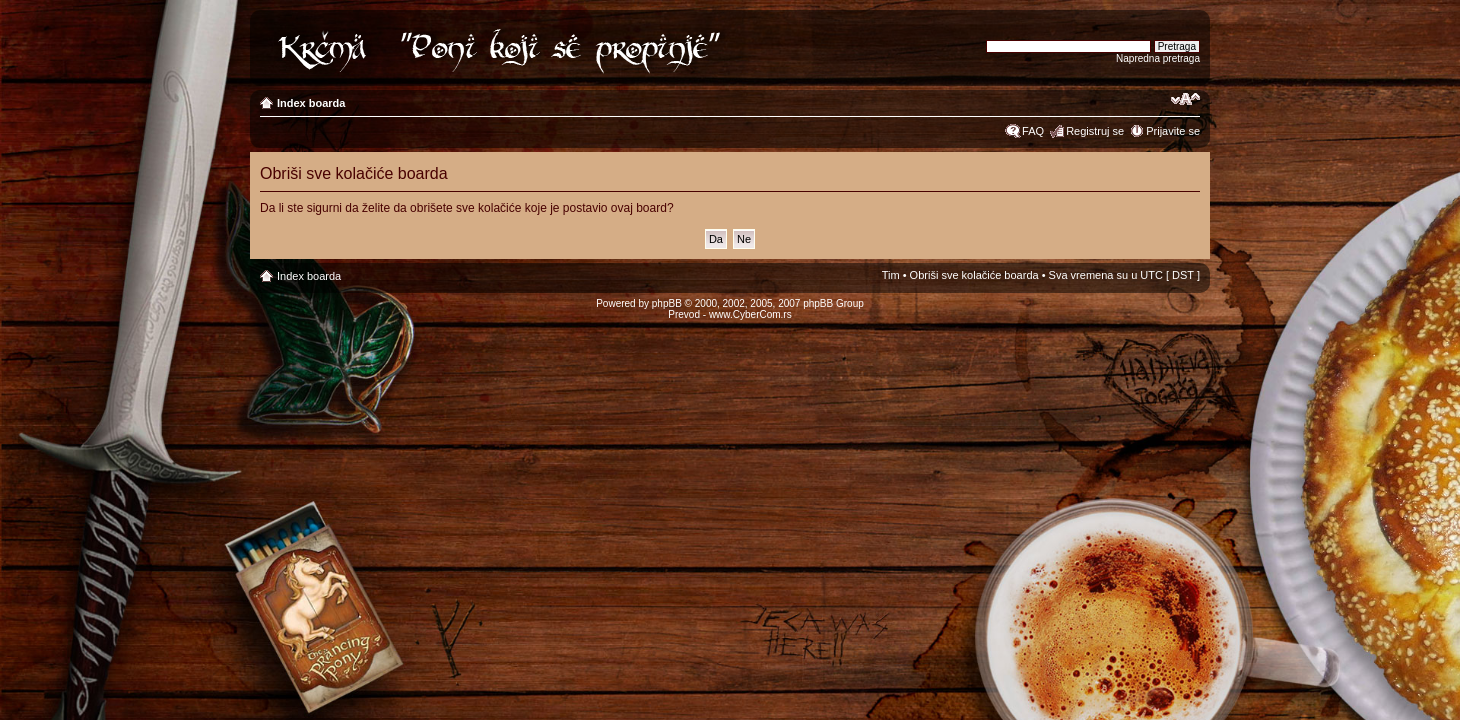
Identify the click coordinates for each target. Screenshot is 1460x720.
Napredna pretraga (1158, 58)
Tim (891, 275)
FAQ (1033, 131)
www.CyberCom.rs (750, 314)
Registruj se (1095, 131)
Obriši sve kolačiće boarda (974, 275)
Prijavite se (1173, 131)
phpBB (667, 303)
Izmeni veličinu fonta (1185, 99)
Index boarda (311, 103)
